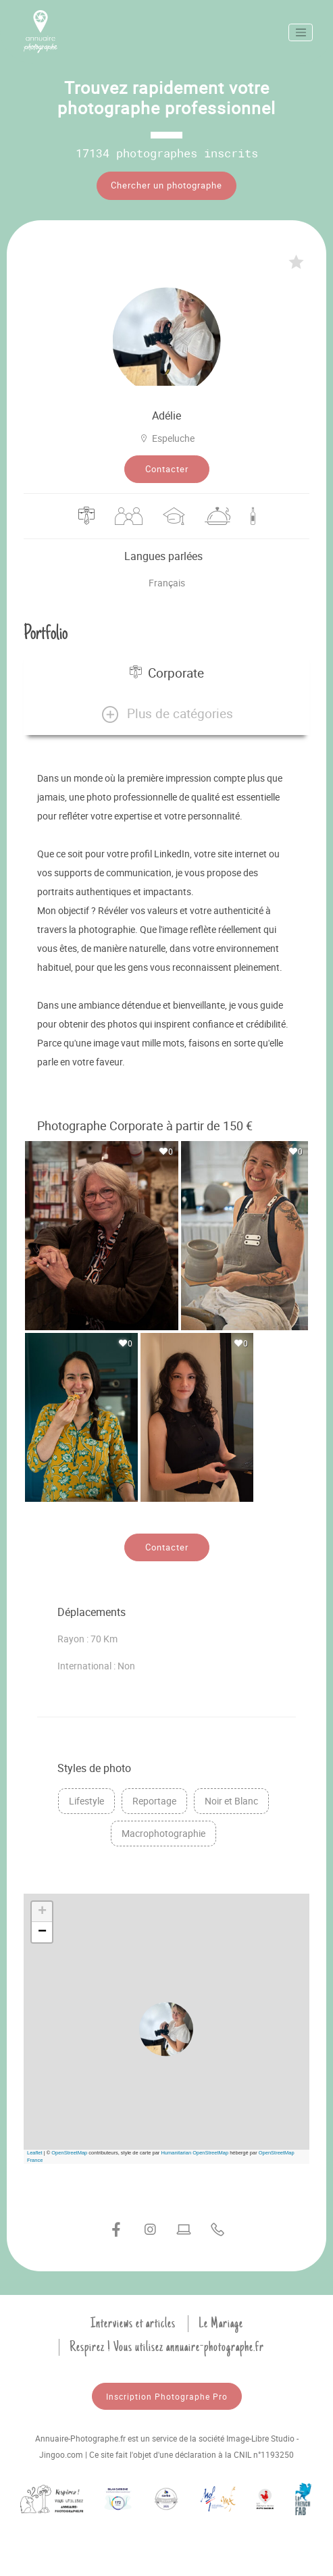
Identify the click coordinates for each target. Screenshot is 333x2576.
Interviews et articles (133, 2323)
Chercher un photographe (166, 185)
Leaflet (35, 2153)
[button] (166, 714)
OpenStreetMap (69, 2153)
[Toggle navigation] (300, 32)
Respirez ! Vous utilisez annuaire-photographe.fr (167, 2347)
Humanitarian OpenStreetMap (194, 2153)
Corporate (167, 673)
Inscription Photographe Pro (167, 2396)
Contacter (166, 469)
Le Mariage (221, 2323)
